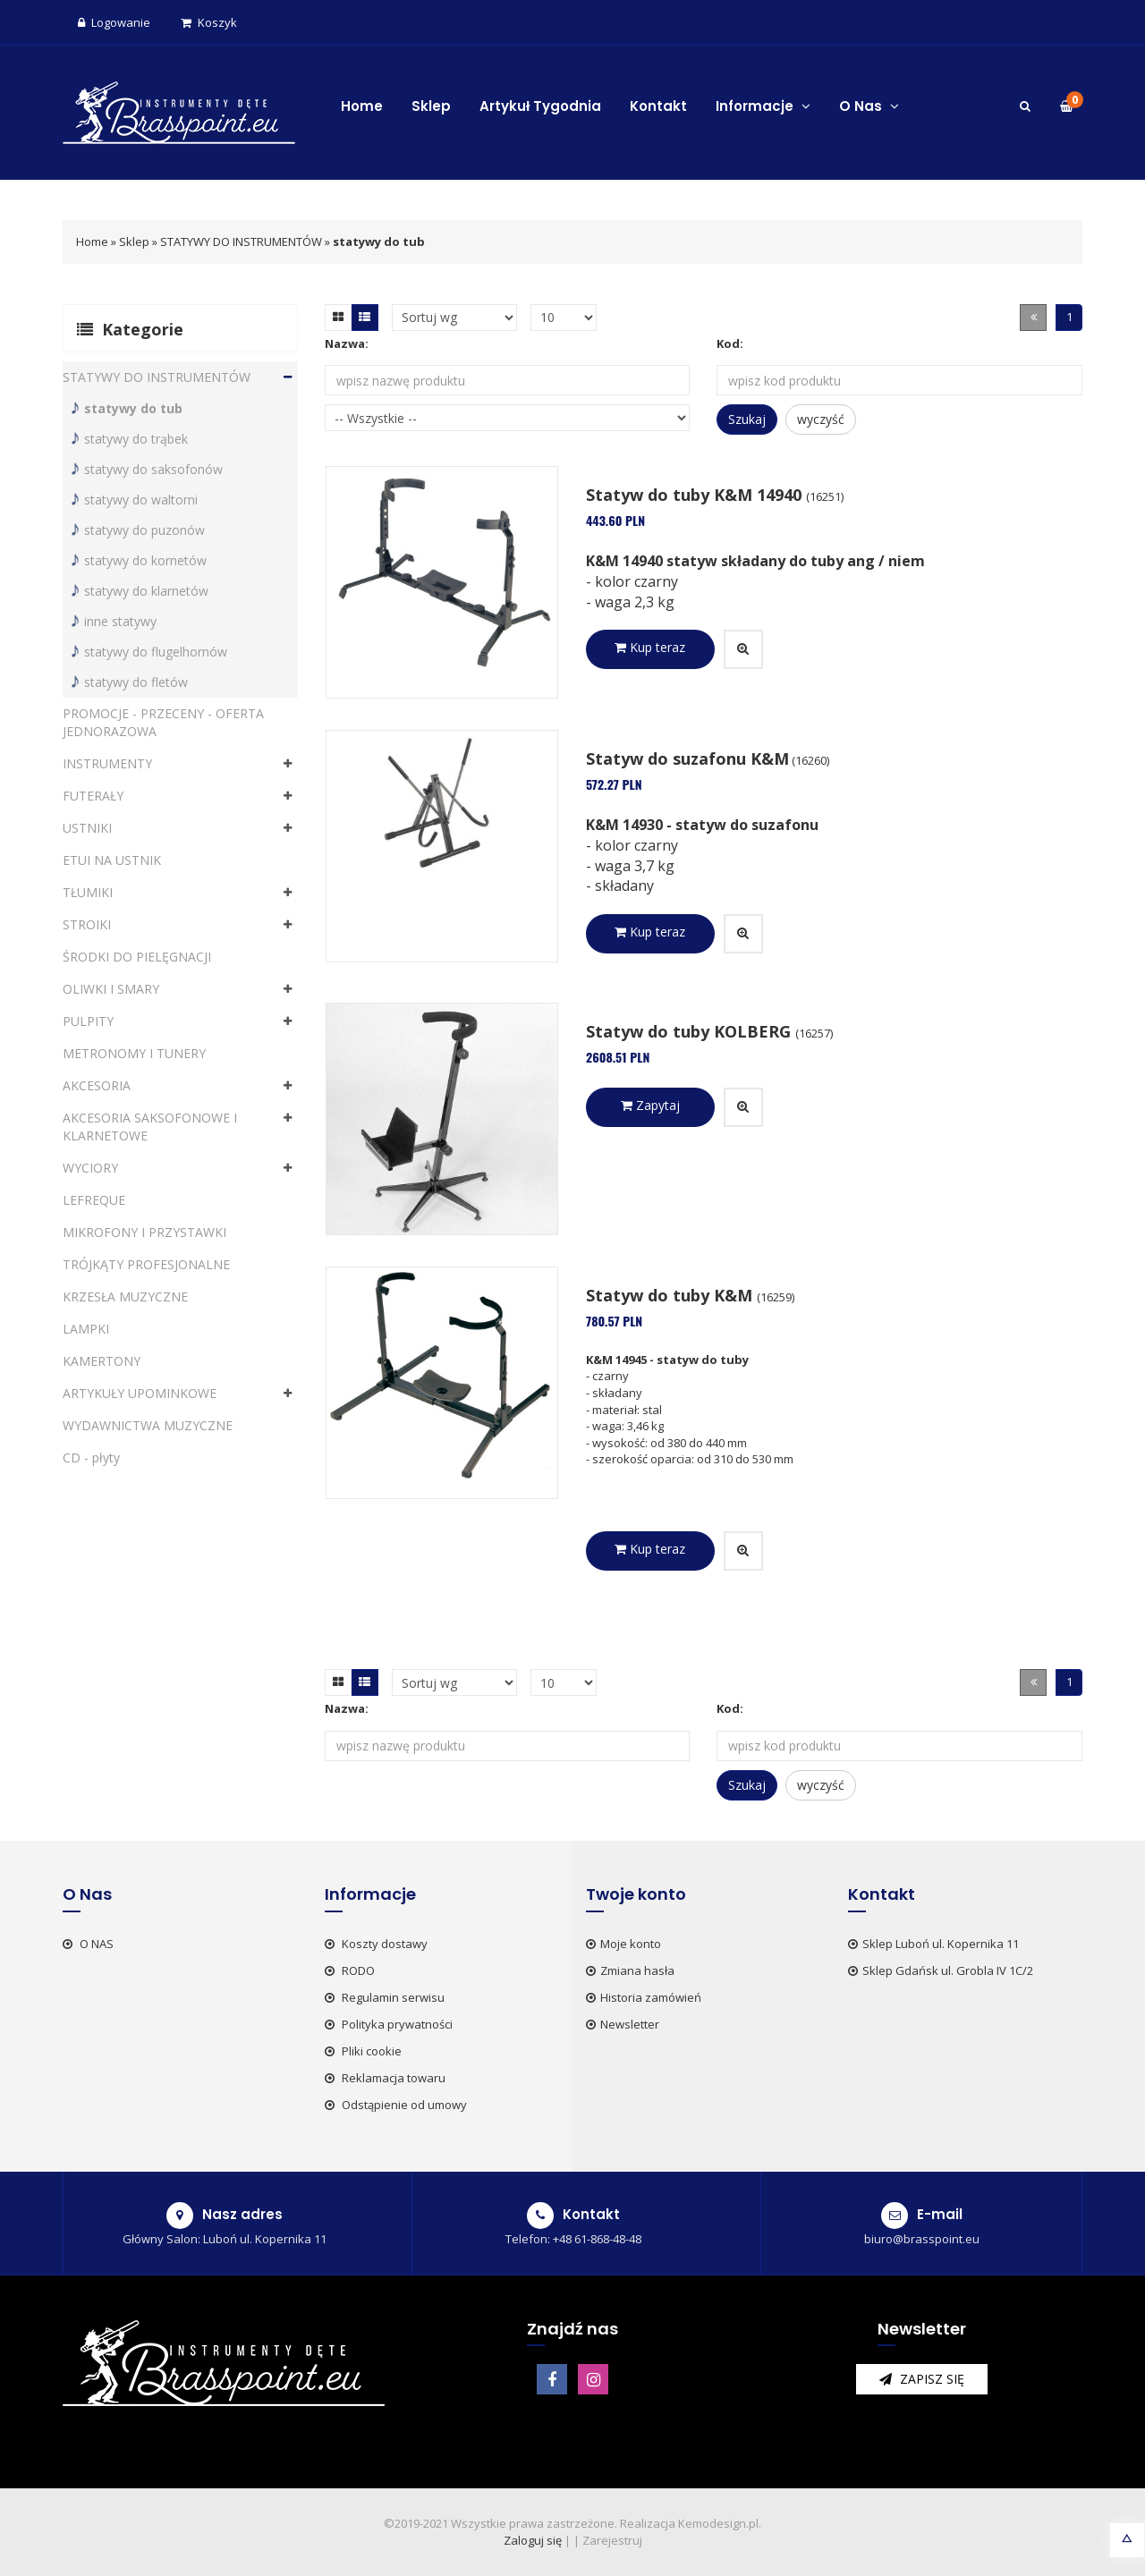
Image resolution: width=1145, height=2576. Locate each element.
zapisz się (921, 2378)
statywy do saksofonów (153, 469)
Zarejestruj (612, 2540)
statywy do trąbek (136, 438)
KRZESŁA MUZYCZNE (125, 1296)
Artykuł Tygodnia (540, 106)
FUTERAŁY (93, 795)
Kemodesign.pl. (719, 2523)
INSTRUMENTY (107, 763)
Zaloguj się (533, 2540)
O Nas (869, 106)
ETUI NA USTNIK (112, 860)
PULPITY (88, 1021)
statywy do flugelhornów (155, 651)
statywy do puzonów (144, 529)
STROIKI (87, 924)
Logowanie (114, 22)
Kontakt (658, 106)
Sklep (431, 106)
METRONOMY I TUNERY (134, 1053)
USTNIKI (87, 827)
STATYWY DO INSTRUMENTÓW (241, 241)
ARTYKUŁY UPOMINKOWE (139, 1393)
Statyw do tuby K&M (671, 1295)
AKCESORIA (97, 1085)
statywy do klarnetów (146, 590)
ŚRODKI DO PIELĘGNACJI (137, 956)
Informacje (763, 106)
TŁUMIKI (88, 892)
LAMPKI (86, 1328)
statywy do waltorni (141, 499)
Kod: (730, 343)
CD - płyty (91, 1457)
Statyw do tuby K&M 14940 (696, 494)
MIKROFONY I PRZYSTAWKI (144, 1232)
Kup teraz (650, 647)
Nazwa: (347, 343)
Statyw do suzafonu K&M (687, 758)
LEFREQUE (94, 1199)
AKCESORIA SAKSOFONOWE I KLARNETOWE (150, 1126)
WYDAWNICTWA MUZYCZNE (148, 1425)
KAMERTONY (101, 1360)
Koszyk (209, 22)
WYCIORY (90, 1167)
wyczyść (820, 419)
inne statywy (120, 621)
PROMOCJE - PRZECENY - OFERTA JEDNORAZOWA (163, 722)
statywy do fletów (136, 682)
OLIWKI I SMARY (111, 988)
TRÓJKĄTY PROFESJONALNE (146, 1264)
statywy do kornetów (145, 560)
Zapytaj (650, 1105)
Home (362, 106)
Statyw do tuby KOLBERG (690, 1031)
